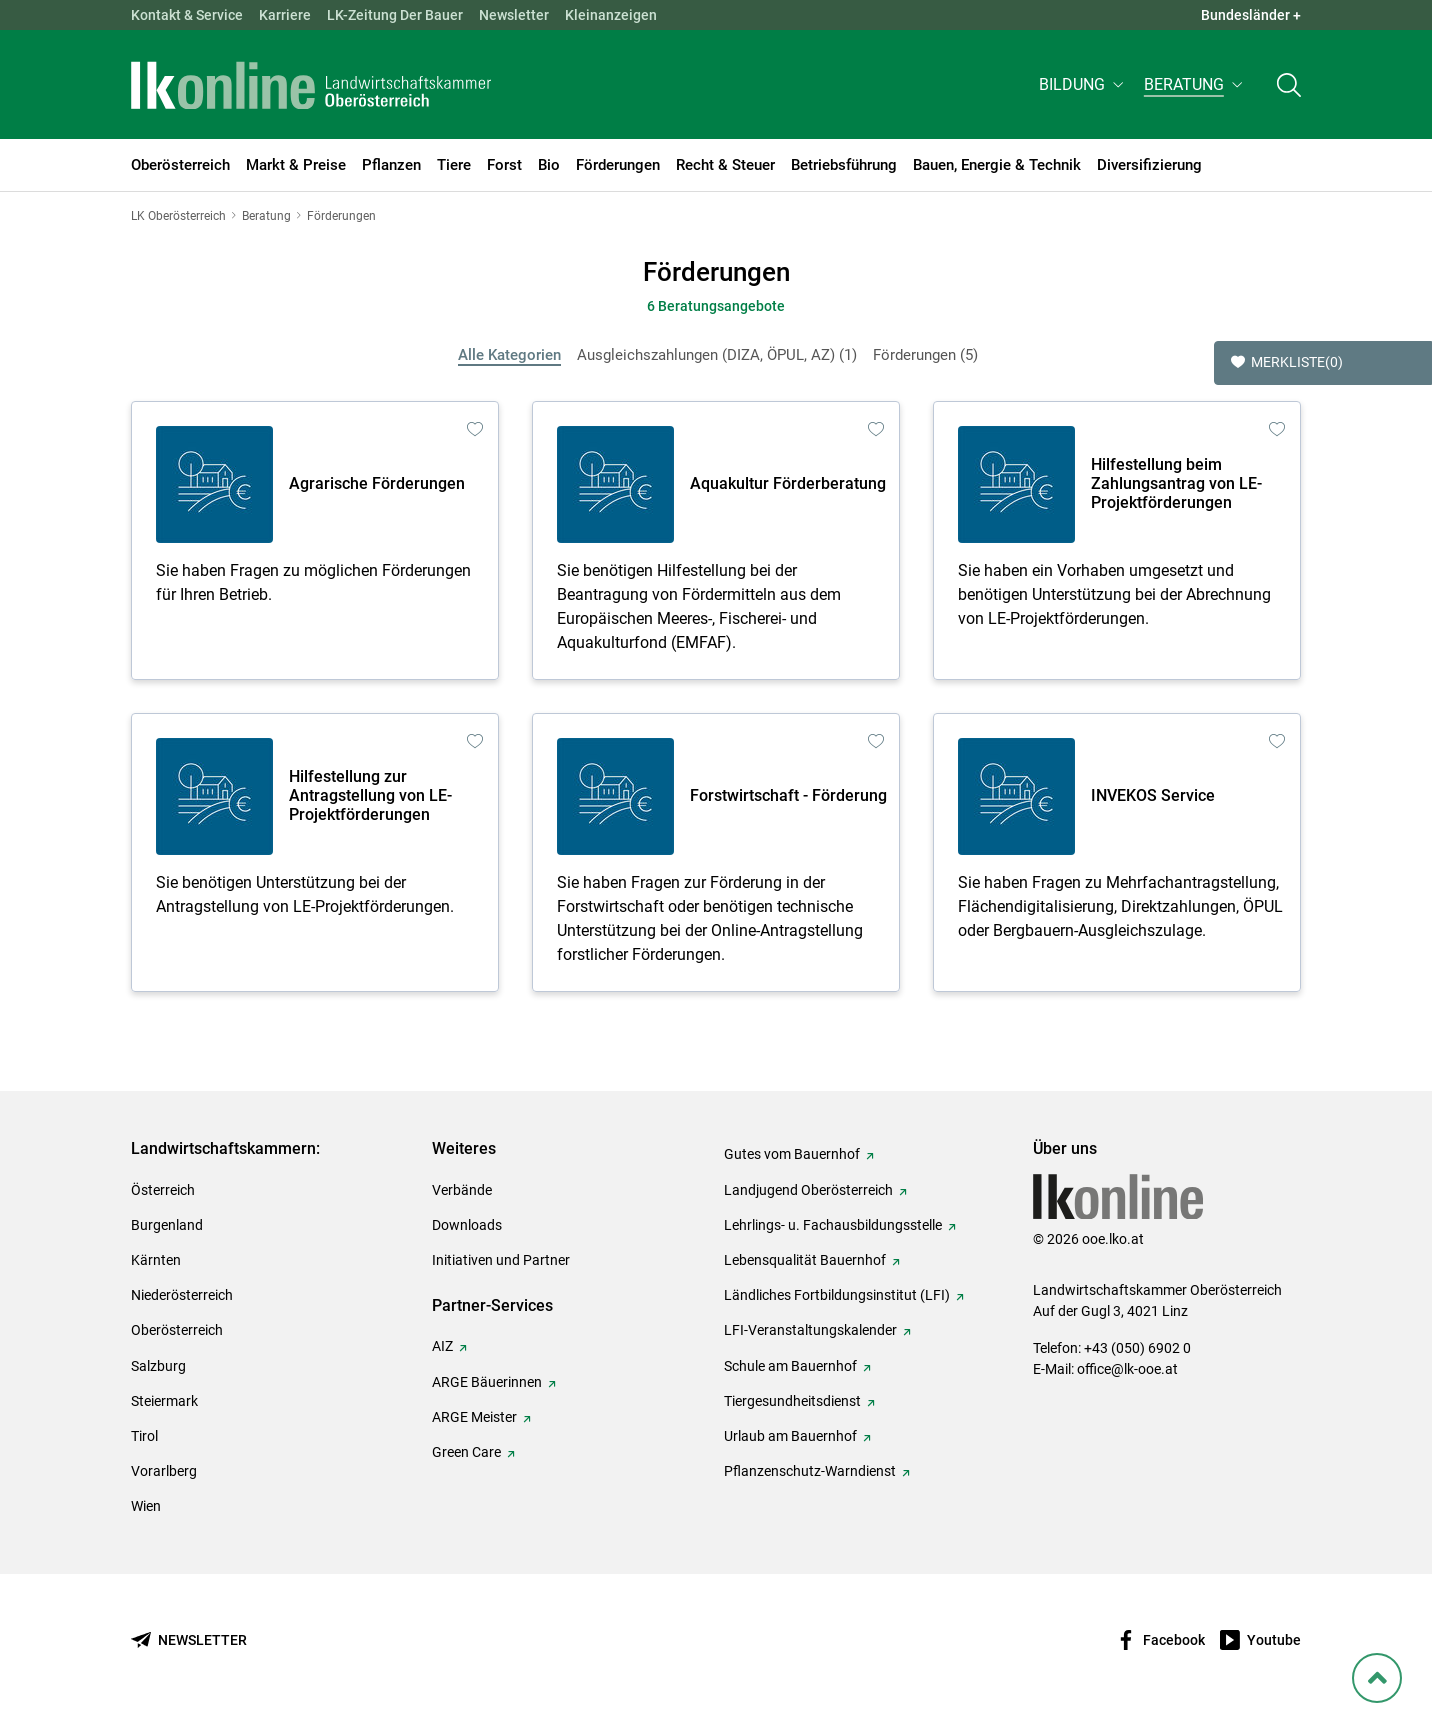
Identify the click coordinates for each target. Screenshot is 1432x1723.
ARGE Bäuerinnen (487, 1382)
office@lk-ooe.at (1127, 1369)
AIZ (442, 1346)
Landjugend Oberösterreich (808, 1190)
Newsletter (514, 15)
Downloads (467, 1225)
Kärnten (156, 1260)
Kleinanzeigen (611, 15)
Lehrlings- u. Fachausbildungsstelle (833, 1225)
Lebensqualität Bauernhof (805, 1260)
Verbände (462, 1190)
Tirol (144, 1436)
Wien (146, 1506)
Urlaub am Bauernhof (790, 1436)
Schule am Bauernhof (790, 1366)
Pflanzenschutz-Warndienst (810, 1471)
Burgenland (167, 1225)
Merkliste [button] (1287, 363)
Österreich (163, 1190)
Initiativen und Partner (501, 1260)
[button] (1083, 86)
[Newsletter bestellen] (189, 1640)
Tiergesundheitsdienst (792, 1401)
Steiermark (164, 1401)
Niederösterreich (182, 1295)
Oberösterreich (177, 1330)
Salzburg (158, 1366)
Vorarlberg (164, 1471)
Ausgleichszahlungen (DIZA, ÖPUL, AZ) (717, 355)
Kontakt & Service (187, 15)
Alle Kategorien (509, 355)
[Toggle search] (1289, 86)
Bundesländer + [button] (1251, 15)
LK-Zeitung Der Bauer (395, 15)
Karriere (285, 15)
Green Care (466, 1452)
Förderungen (925, 355)
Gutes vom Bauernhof (792, 1154)
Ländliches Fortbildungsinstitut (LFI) (837, 1295)
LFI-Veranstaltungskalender (810, 1330)
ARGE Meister (474, 1417)
